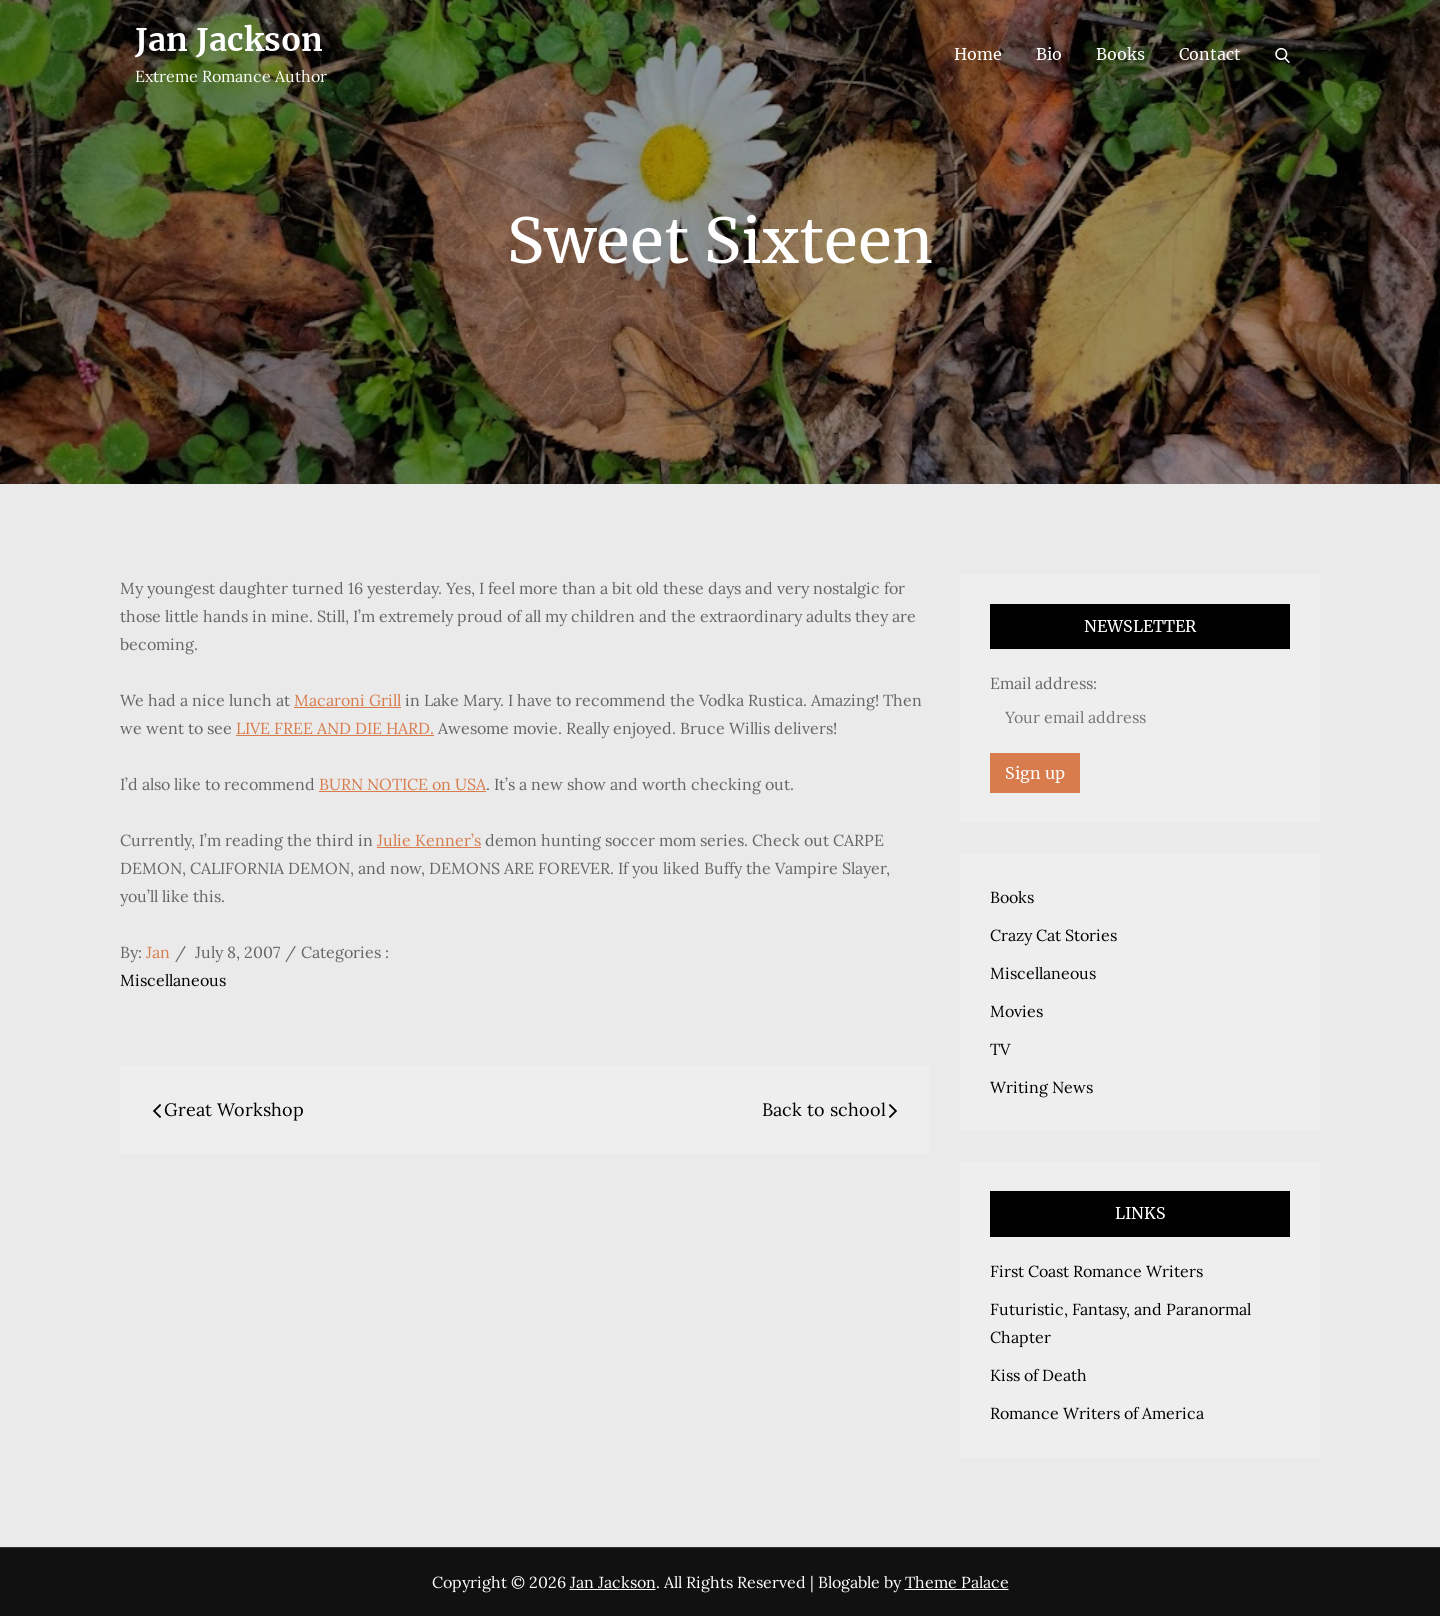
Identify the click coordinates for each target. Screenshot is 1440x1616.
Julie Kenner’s (429, 840)
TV (1000, 1049)
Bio (1049, 54)
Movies (1016, 1011)
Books (1120, 54)
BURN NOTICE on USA (402, 784)
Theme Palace (957, 1582)
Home (978, 54)
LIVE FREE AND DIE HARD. (335, 728)
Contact (1210, 54)
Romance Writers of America (1097, 1413)
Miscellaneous (173, 980)
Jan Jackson (229, 40)
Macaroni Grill (347, 700)
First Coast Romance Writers (1096, 1271)
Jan (158, 952)
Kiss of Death (1038, 1375)
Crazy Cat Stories (1053, 935)
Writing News (1041, 1087)
